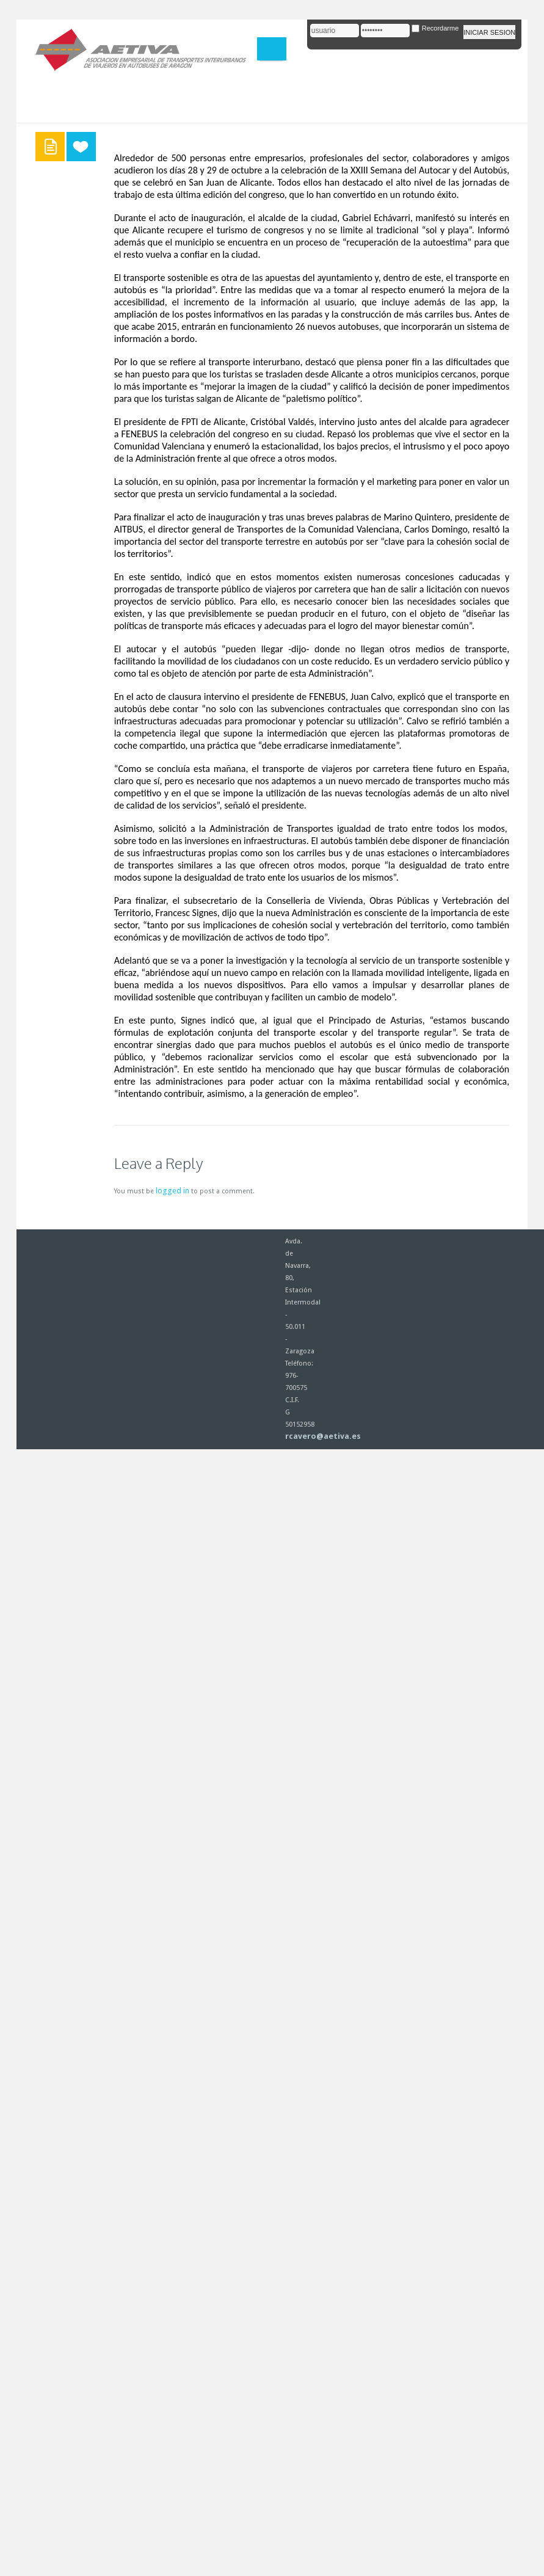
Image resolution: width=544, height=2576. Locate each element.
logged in (172, 1190)
